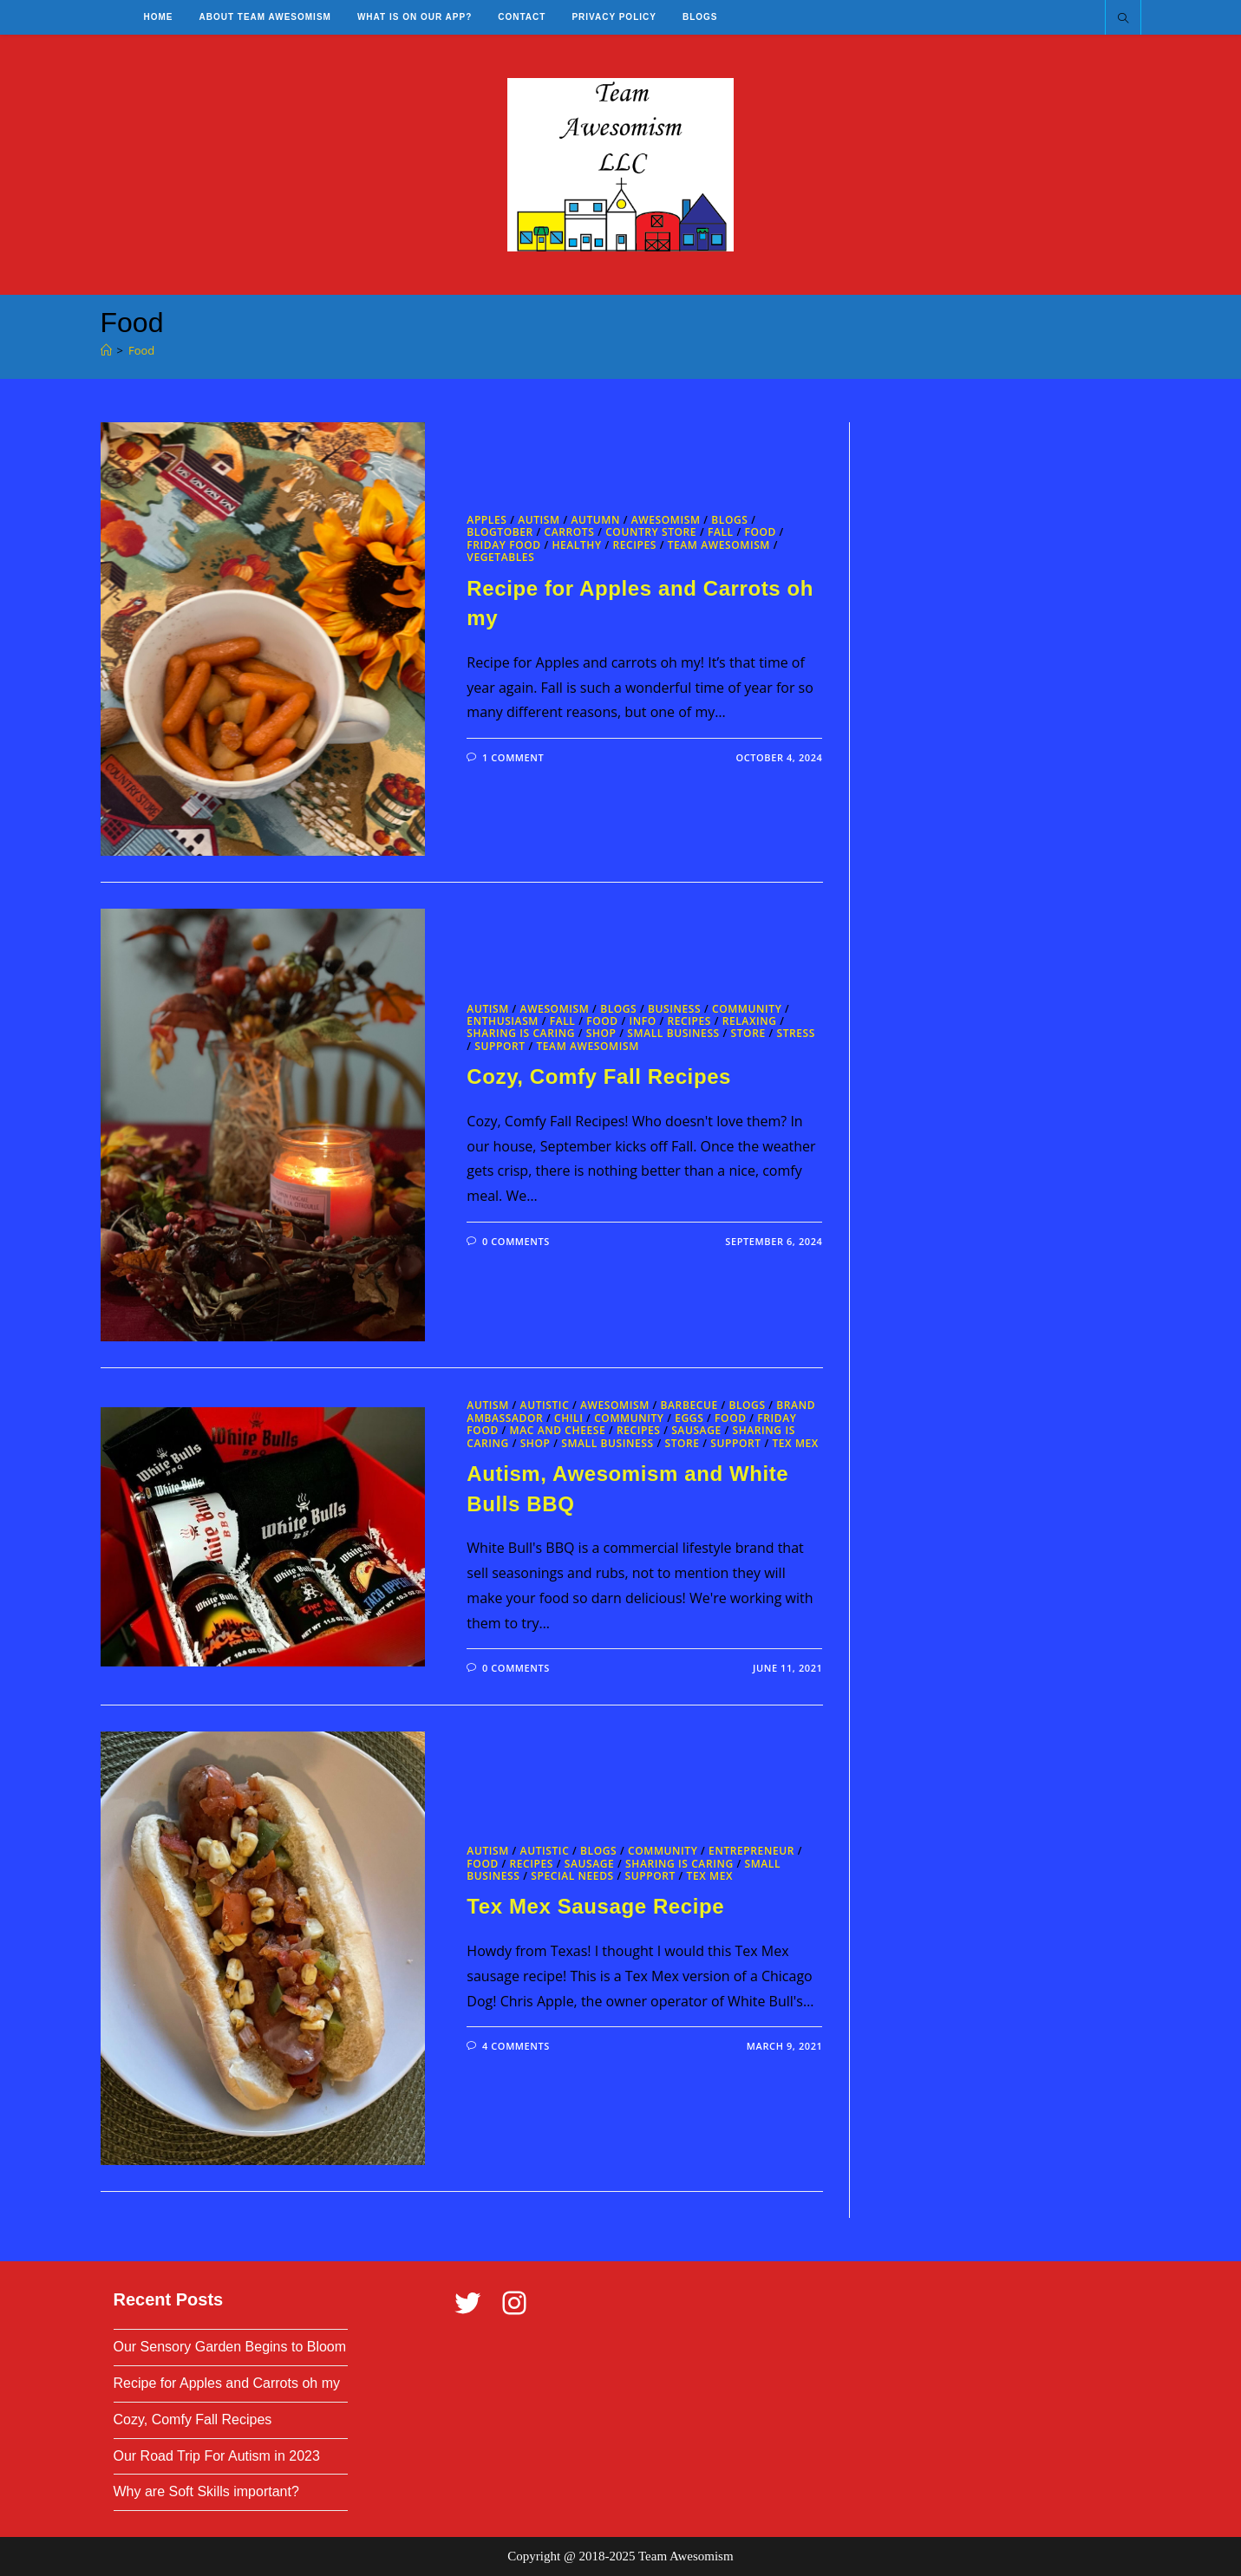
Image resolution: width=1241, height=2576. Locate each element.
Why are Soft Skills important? (206, 2491)
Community (746, 1008)
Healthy (576, 545)
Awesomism (666, 519)
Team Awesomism (719, 545)
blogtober (499, 532)
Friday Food (503, 545)
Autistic (545, 1405)
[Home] (106, 350)
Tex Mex (795, 1443)
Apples (486, 519)
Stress (795, 1033)
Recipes (634, 545)
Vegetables (500, 557)
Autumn (595, 519)
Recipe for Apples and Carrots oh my (227, 2383)
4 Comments (516, 2045)
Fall (721, 532)
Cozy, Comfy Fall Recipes (599, 1076)
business (674, 1008)
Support (499, 1046)
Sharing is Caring (521, 1033)
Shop (601, 1033)
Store (748, 1033)
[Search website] (1123, 19)
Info (642, 1021)
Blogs (729, 519)
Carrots (570, 532)
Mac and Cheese (558, 1430)
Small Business (673, 1033)
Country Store (650, 532)
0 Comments (516, 1241)
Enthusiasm (503, 1021)
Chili (568, 1418)
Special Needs (572, 1875)
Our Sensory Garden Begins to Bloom (230, 2346)
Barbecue (689, 1405)
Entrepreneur (751, 1850)
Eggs (689, 1418)
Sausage (696, 1430)
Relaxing (749, 1021)
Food (141, 350)
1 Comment (513, 757)
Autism (539, 519)
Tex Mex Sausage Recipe (595, 1906)
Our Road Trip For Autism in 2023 (217, 2456)
